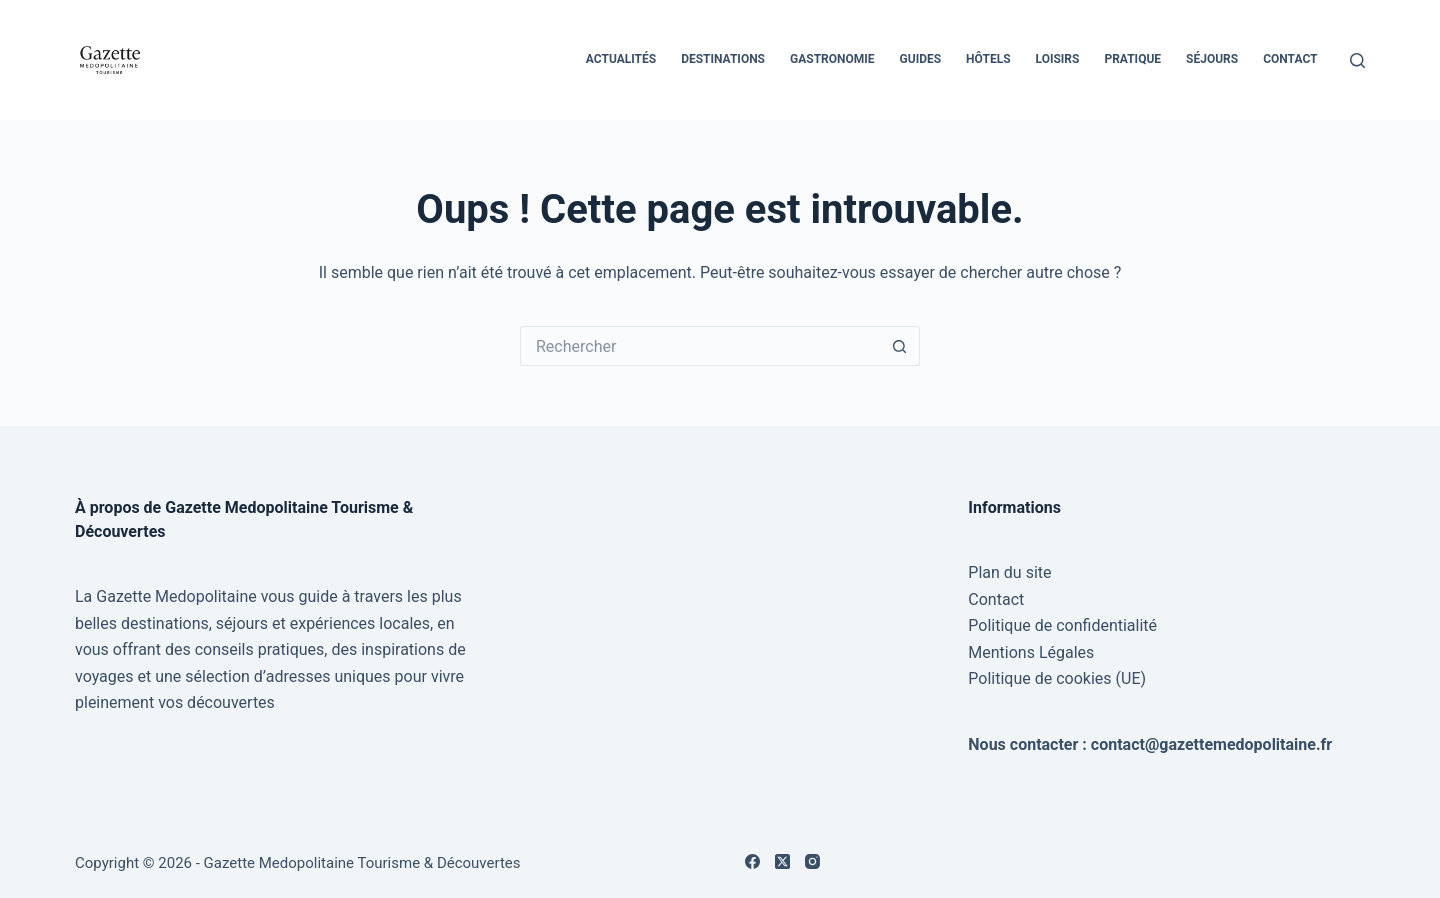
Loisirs (1058, 59)
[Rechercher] (1357, 60)
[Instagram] (812, 861)
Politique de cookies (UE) (1057, 678)
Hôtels (988, 59)
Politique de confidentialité (1062, 625)
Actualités (621, 59)
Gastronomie (832, 59)
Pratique (1132, 59)
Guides (921, 59)
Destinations (723, 59)
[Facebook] (752, 861)
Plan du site (1009, 572)
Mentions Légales (1031, 652)
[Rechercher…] (700, 346)
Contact (1290, 59)
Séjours (1212, 59)
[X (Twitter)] (782, 861)
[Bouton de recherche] (900, 346)
